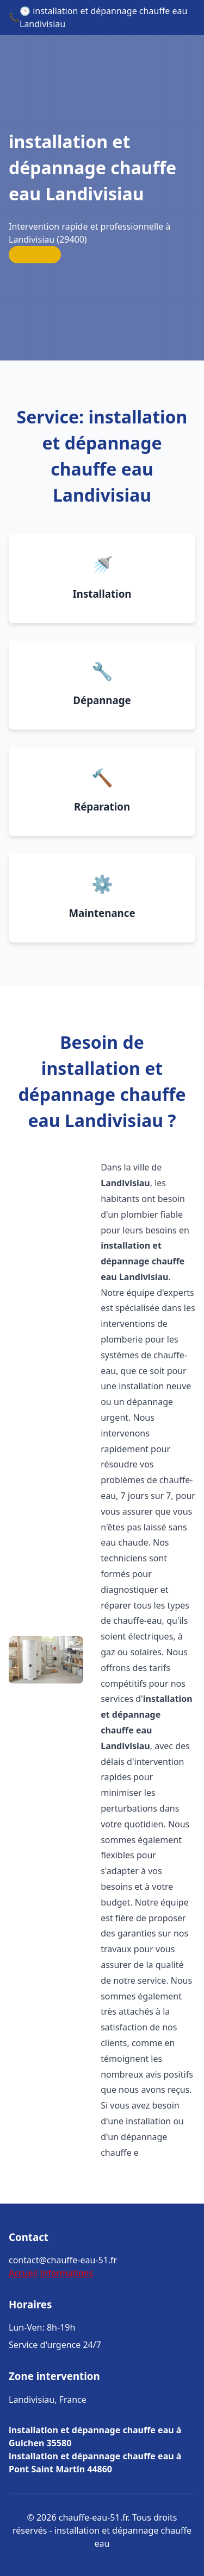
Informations (66, 2273)
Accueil (23, 2273)
